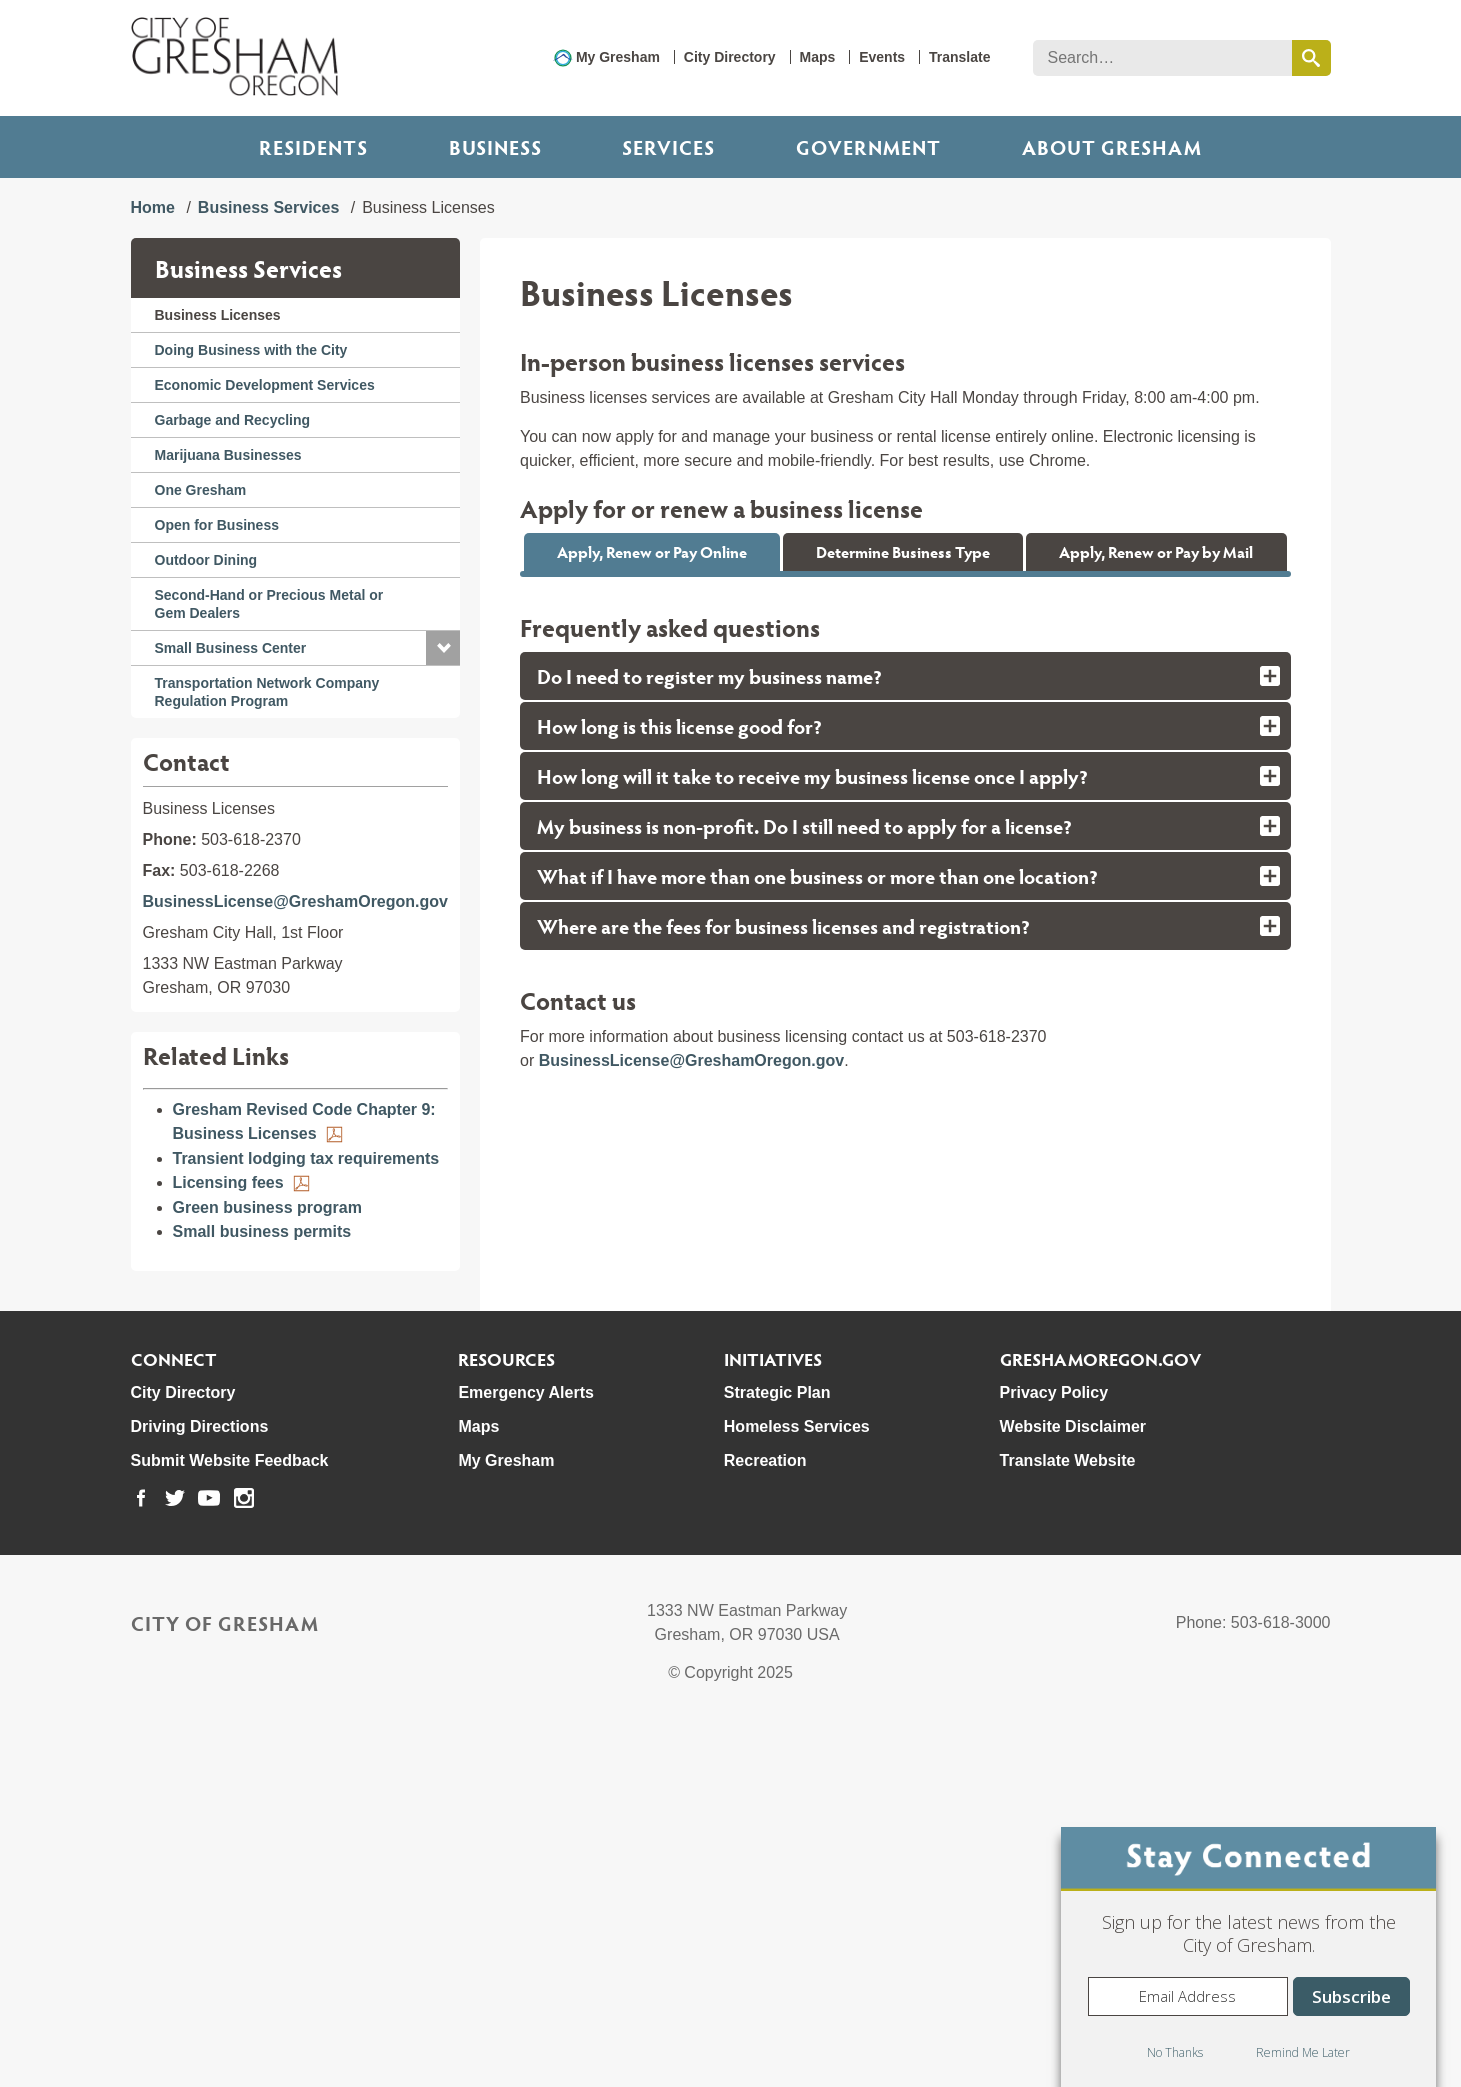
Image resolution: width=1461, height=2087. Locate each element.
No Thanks (1175, 2052)
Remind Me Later (1303, 2052)
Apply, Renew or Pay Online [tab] (652, 551)
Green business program (267, 1207)
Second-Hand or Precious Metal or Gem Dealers (269, 604)
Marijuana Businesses (228, 455)
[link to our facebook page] (141, 1856)
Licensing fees (228, 1182)
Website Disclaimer (1073, 1784)
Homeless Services (797, 1784)
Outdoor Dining (206, 560)
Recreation (765, 1818)
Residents (313, 147)
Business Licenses (218, 315)
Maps (818, 57)
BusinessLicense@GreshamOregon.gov (295, 901)
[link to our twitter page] (175, 1856)
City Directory (730, 57)
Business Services (268, 207)
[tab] (905, 1212)
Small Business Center (231, 648)
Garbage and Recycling (233, 420)
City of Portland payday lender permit (709, 979)
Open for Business (217, 525)
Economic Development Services (265, 385)
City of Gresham (225, 1981)
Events (882, 57)
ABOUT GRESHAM (1112, 147)
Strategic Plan (777, 1750)
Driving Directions (200, 1784)
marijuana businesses (887, 900)
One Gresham (201, 490)
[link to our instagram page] (244, 1856)
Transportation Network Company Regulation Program (267, 692)
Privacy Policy (1054, 1750)
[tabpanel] (905, 842)
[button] (443, 648)
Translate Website (1068, 1818)
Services (668, 147)
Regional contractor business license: (711, 1029)
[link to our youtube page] (209, 1856)
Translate (959, 57)
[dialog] (1248, 1957)
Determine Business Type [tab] (903, 551)
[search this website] (1311, 58)
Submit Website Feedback (230, 1818)
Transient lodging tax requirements (306, 1158)
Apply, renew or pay (651, 651)
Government (868, 147)
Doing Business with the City (251, 350)
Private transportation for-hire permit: (709, 1004)
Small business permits (262, 1231)
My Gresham (618, 57)
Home (153, 207)
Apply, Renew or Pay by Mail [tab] (1156, 551)
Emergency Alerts (525, 1750)
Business (495, 147)
